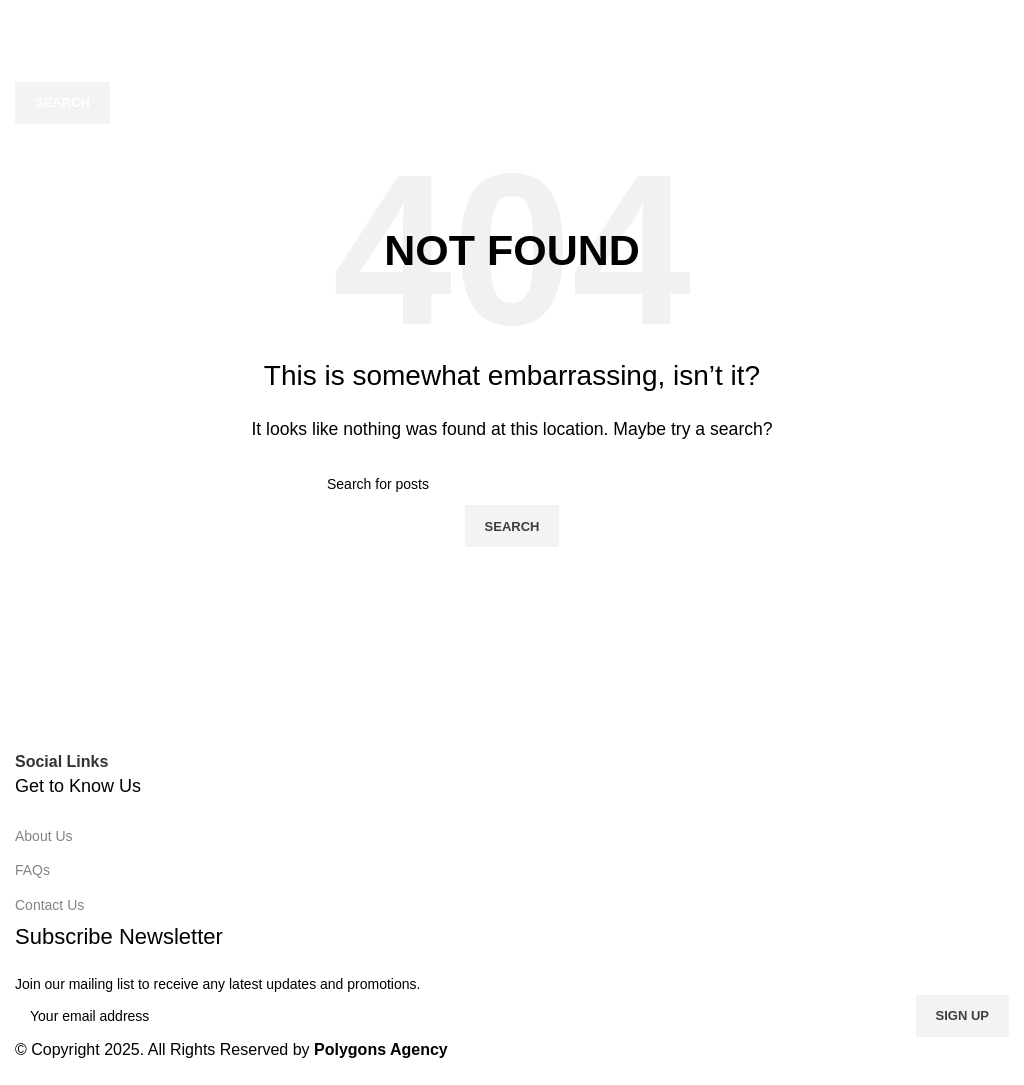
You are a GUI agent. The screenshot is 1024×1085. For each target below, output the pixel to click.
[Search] (512, 61)
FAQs (32, 870)
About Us (44, 836)
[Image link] (271, 706)
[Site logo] (512, 18)
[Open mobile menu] (18, 20)
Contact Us (49, 905)
